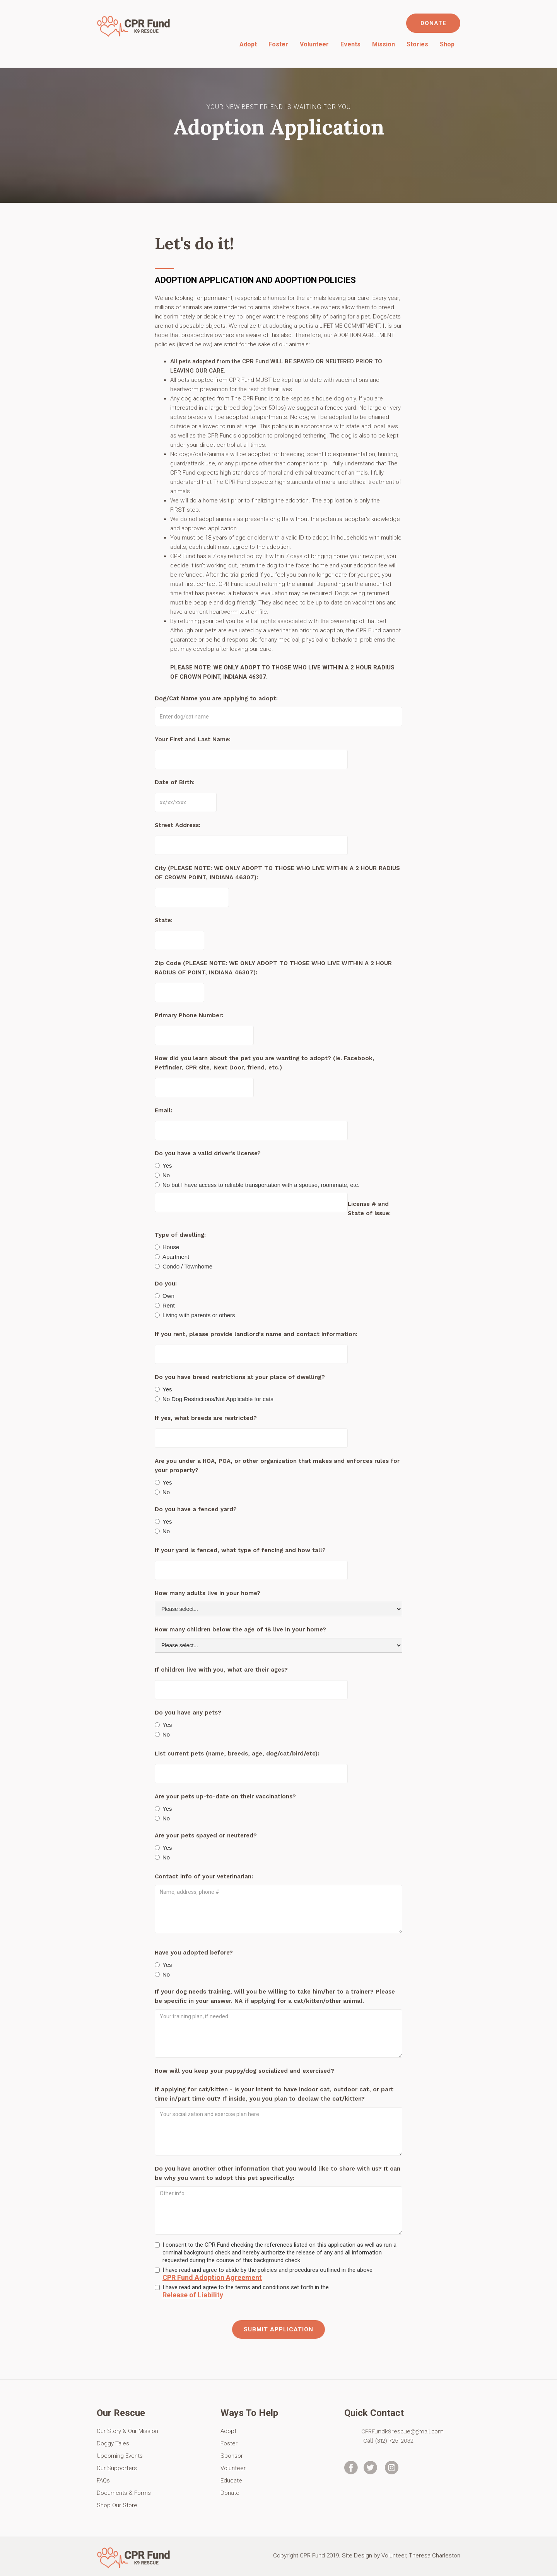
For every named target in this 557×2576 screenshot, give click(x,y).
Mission (383, 44)
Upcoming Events (120, 2455)
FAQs (103, 2480)
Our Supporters (117, 2468)
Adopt (248, 44)
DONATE (433, 23)
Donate (229, 2492)
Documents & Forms (124, 2492)
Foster (278, 44)
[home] (134, 24)
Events (350, 44)
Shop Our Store (117, 2505)
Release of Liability (192, 2295)
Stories (417, 44)
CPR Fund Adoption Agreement (212, 2277)
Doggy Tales (113, 2443)
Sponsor (231, 2455)
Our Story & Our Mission (127, 2431)
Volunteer (314, 44)
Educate (231, 2480)
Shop (447, 44)
